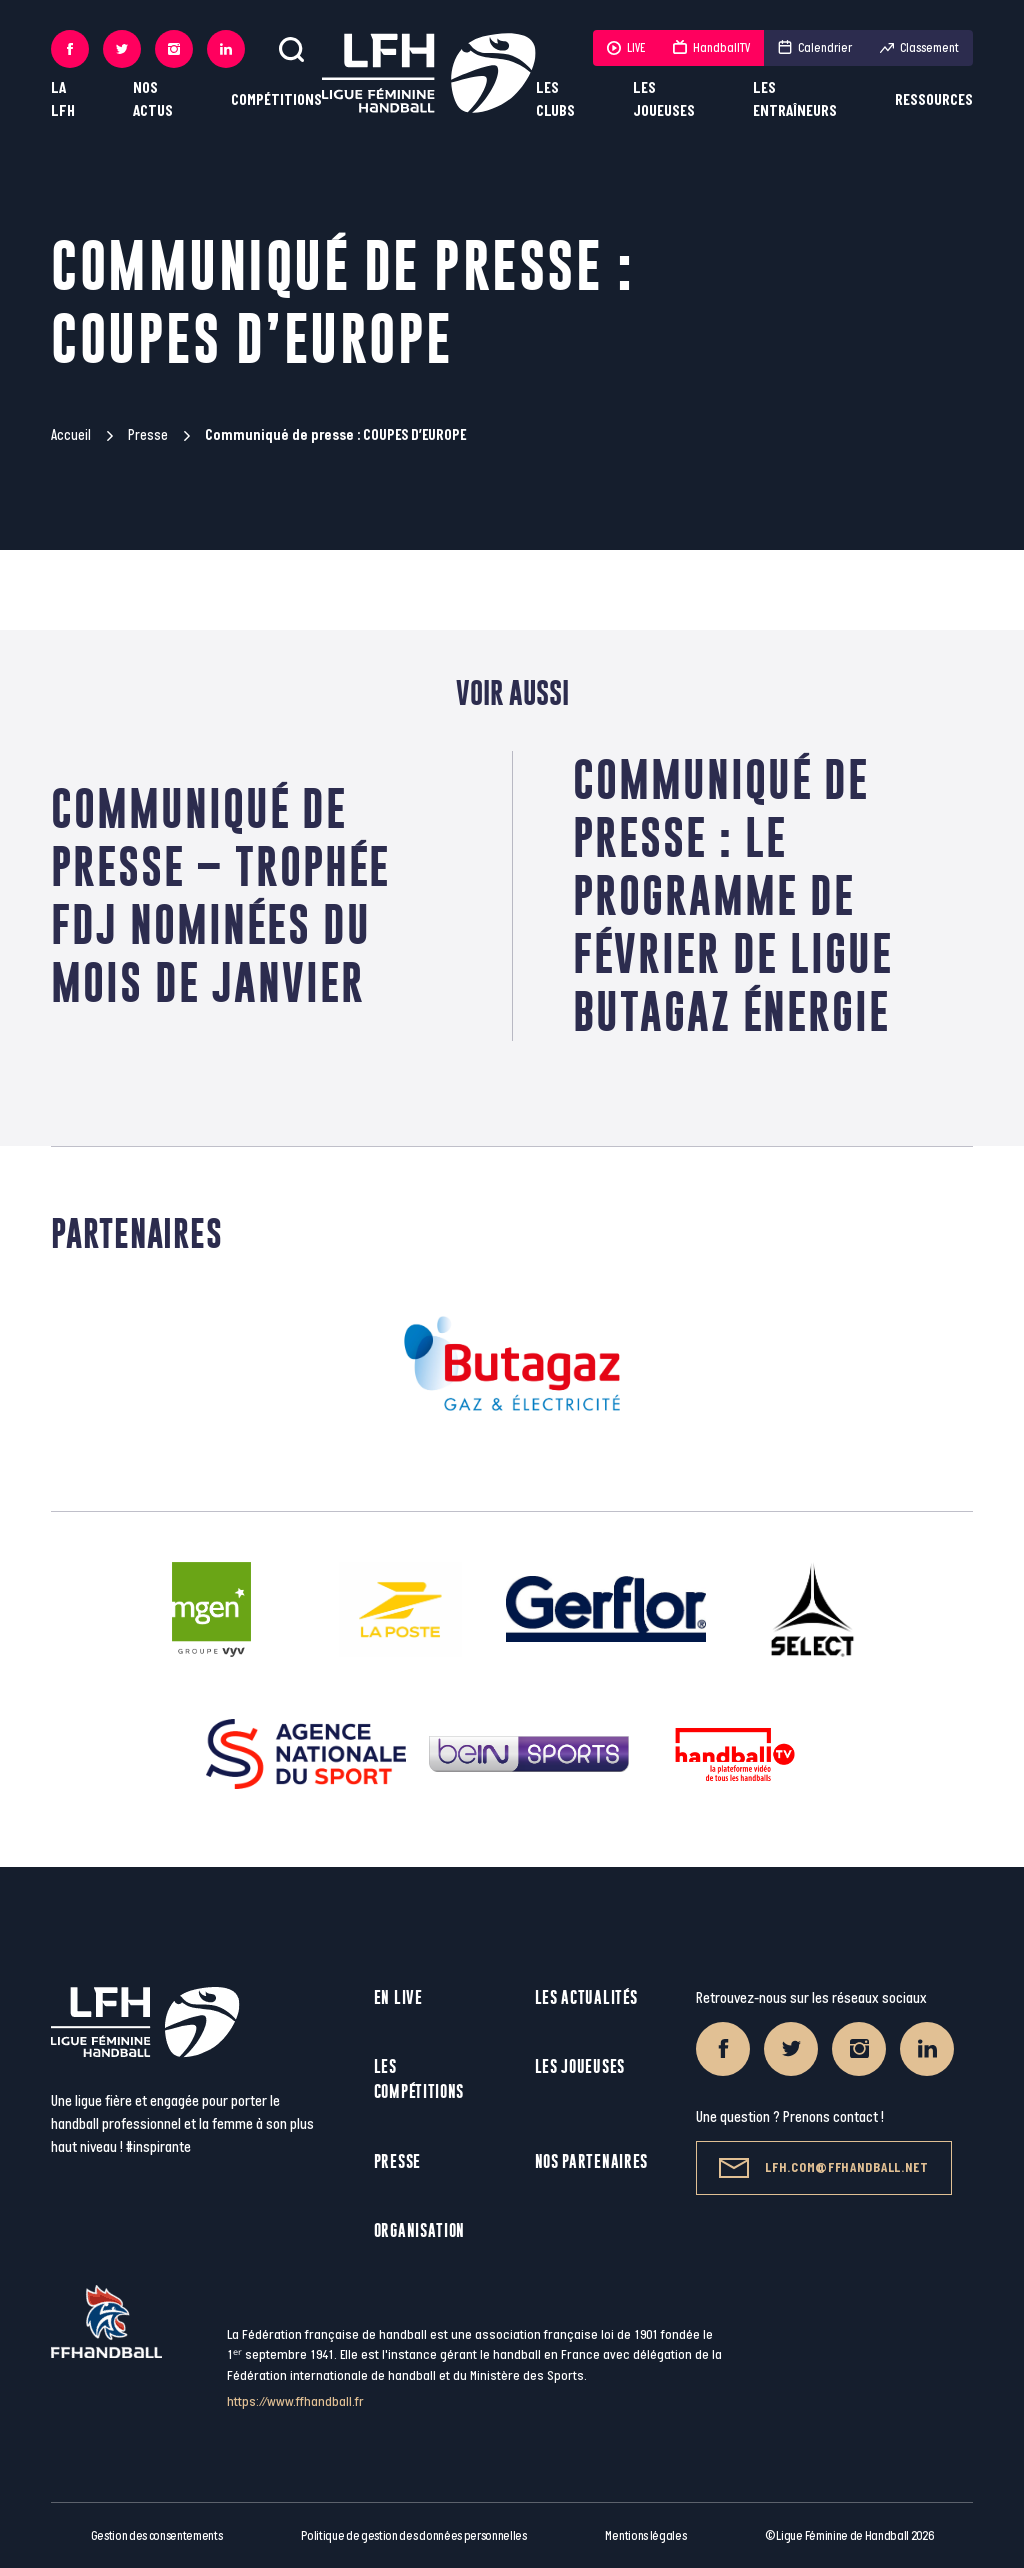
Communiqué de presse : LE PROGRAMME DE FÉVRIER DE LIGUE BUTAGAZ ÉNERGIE (733, 895)
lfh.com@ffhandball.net (823, 2168)
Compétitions (276, 100)
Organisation (419, 2230)
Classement (919, 48)
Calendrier (815, 48)
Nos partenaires (592, 2161)
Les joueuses (664, 100)
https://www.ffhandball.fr (295, 2401)
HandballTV (711, 48)
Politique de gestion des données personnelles (413, 2536)
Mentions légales (645, 2536)
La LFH (63, 100)
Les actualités (586, 1997)
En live (398, 1997)
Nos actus (153, 100)
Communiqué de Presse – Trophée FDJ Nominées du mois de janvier (220, 895)
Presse (148, 435)
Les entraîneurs (795, 100)
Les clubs (555, 100)
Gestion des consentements (157, 2536)
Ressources (934, 100)
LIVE (626, 48)
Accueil (71, 435)
